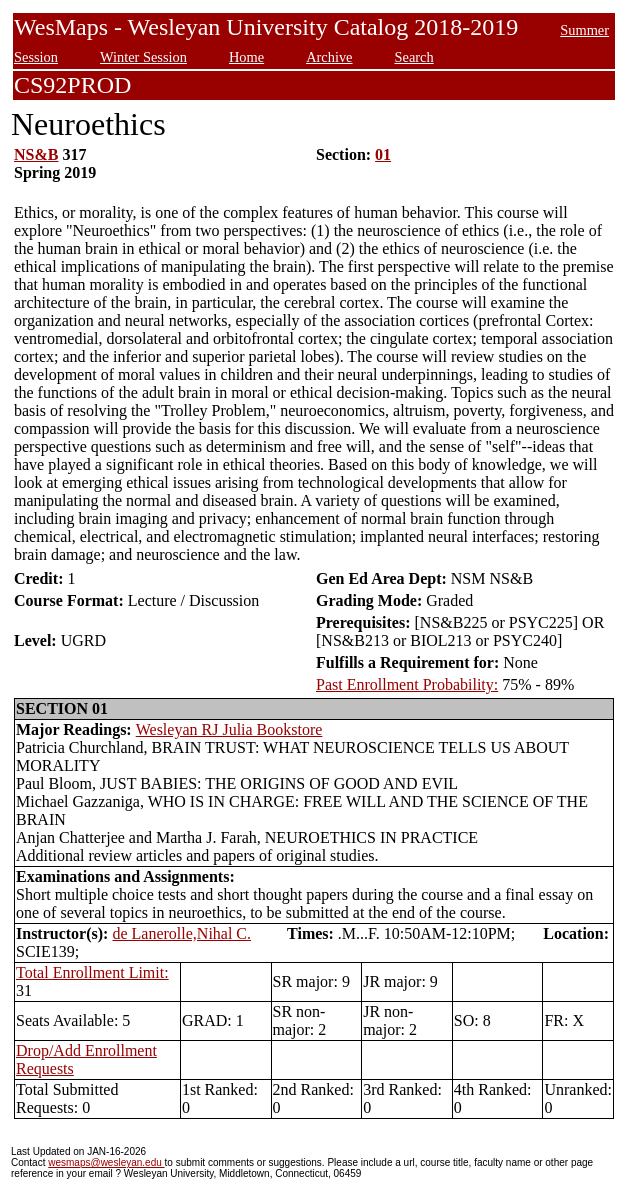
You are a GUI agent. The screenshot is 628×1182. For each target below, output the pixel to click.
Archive (329, 57)
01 (383, 154)
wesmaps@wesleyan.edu (106, 1162)
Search (413, 57)
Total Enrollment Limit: (92, 972)
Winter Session (143, 57)
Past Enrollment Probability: (407, 684)
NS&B (36, 154)
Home (246, 57)
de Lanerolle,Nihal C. (181, 933)
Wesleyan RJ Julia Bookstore (229, 729)
